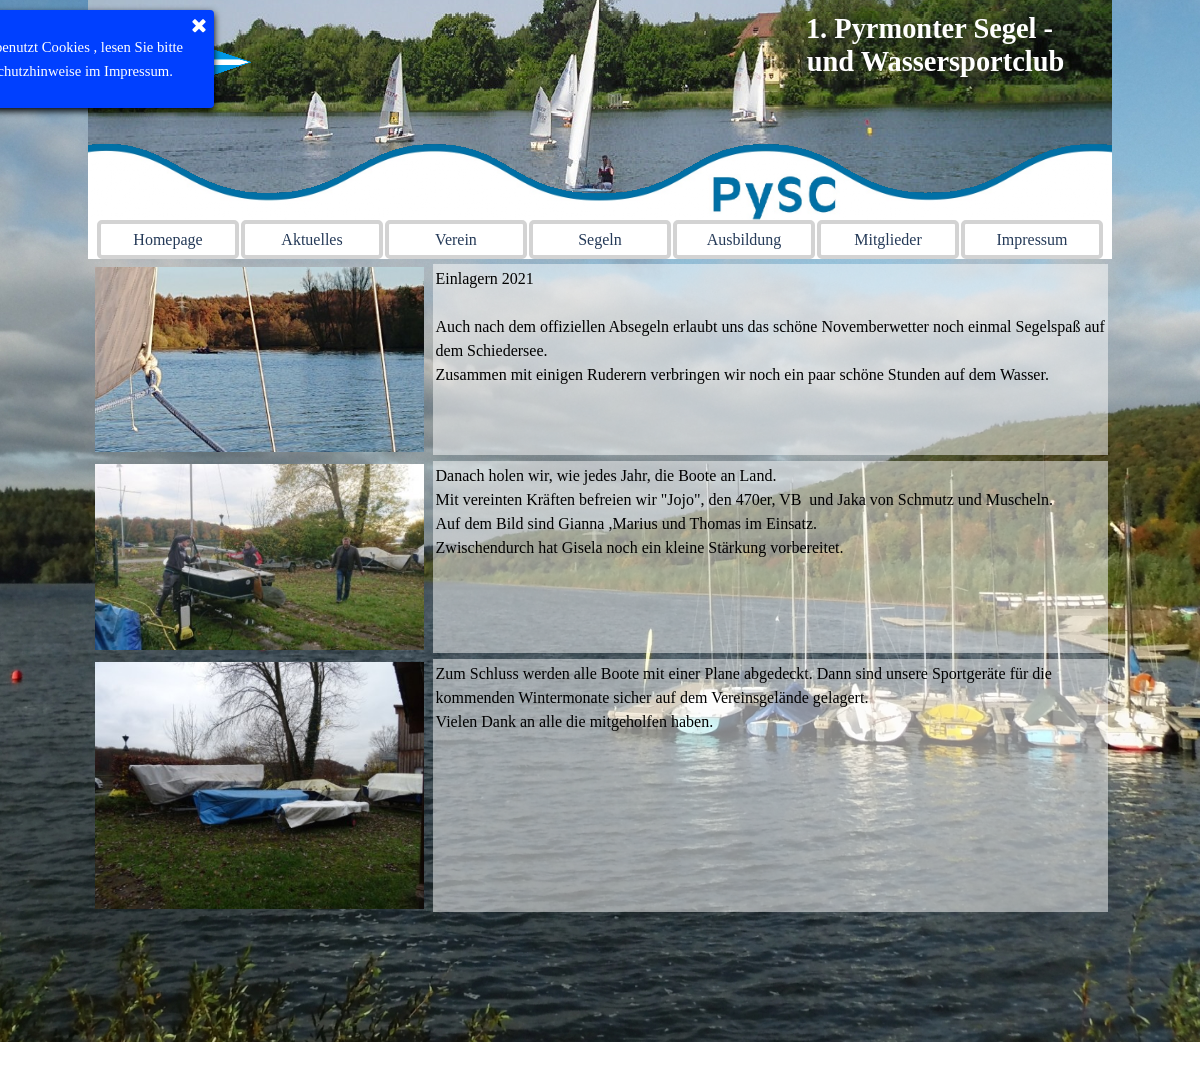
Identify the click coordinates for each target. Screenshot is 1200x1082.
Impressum (1031, 239)
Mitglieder (888, 239)
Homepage (167, 239)
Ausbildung (744, 239)
